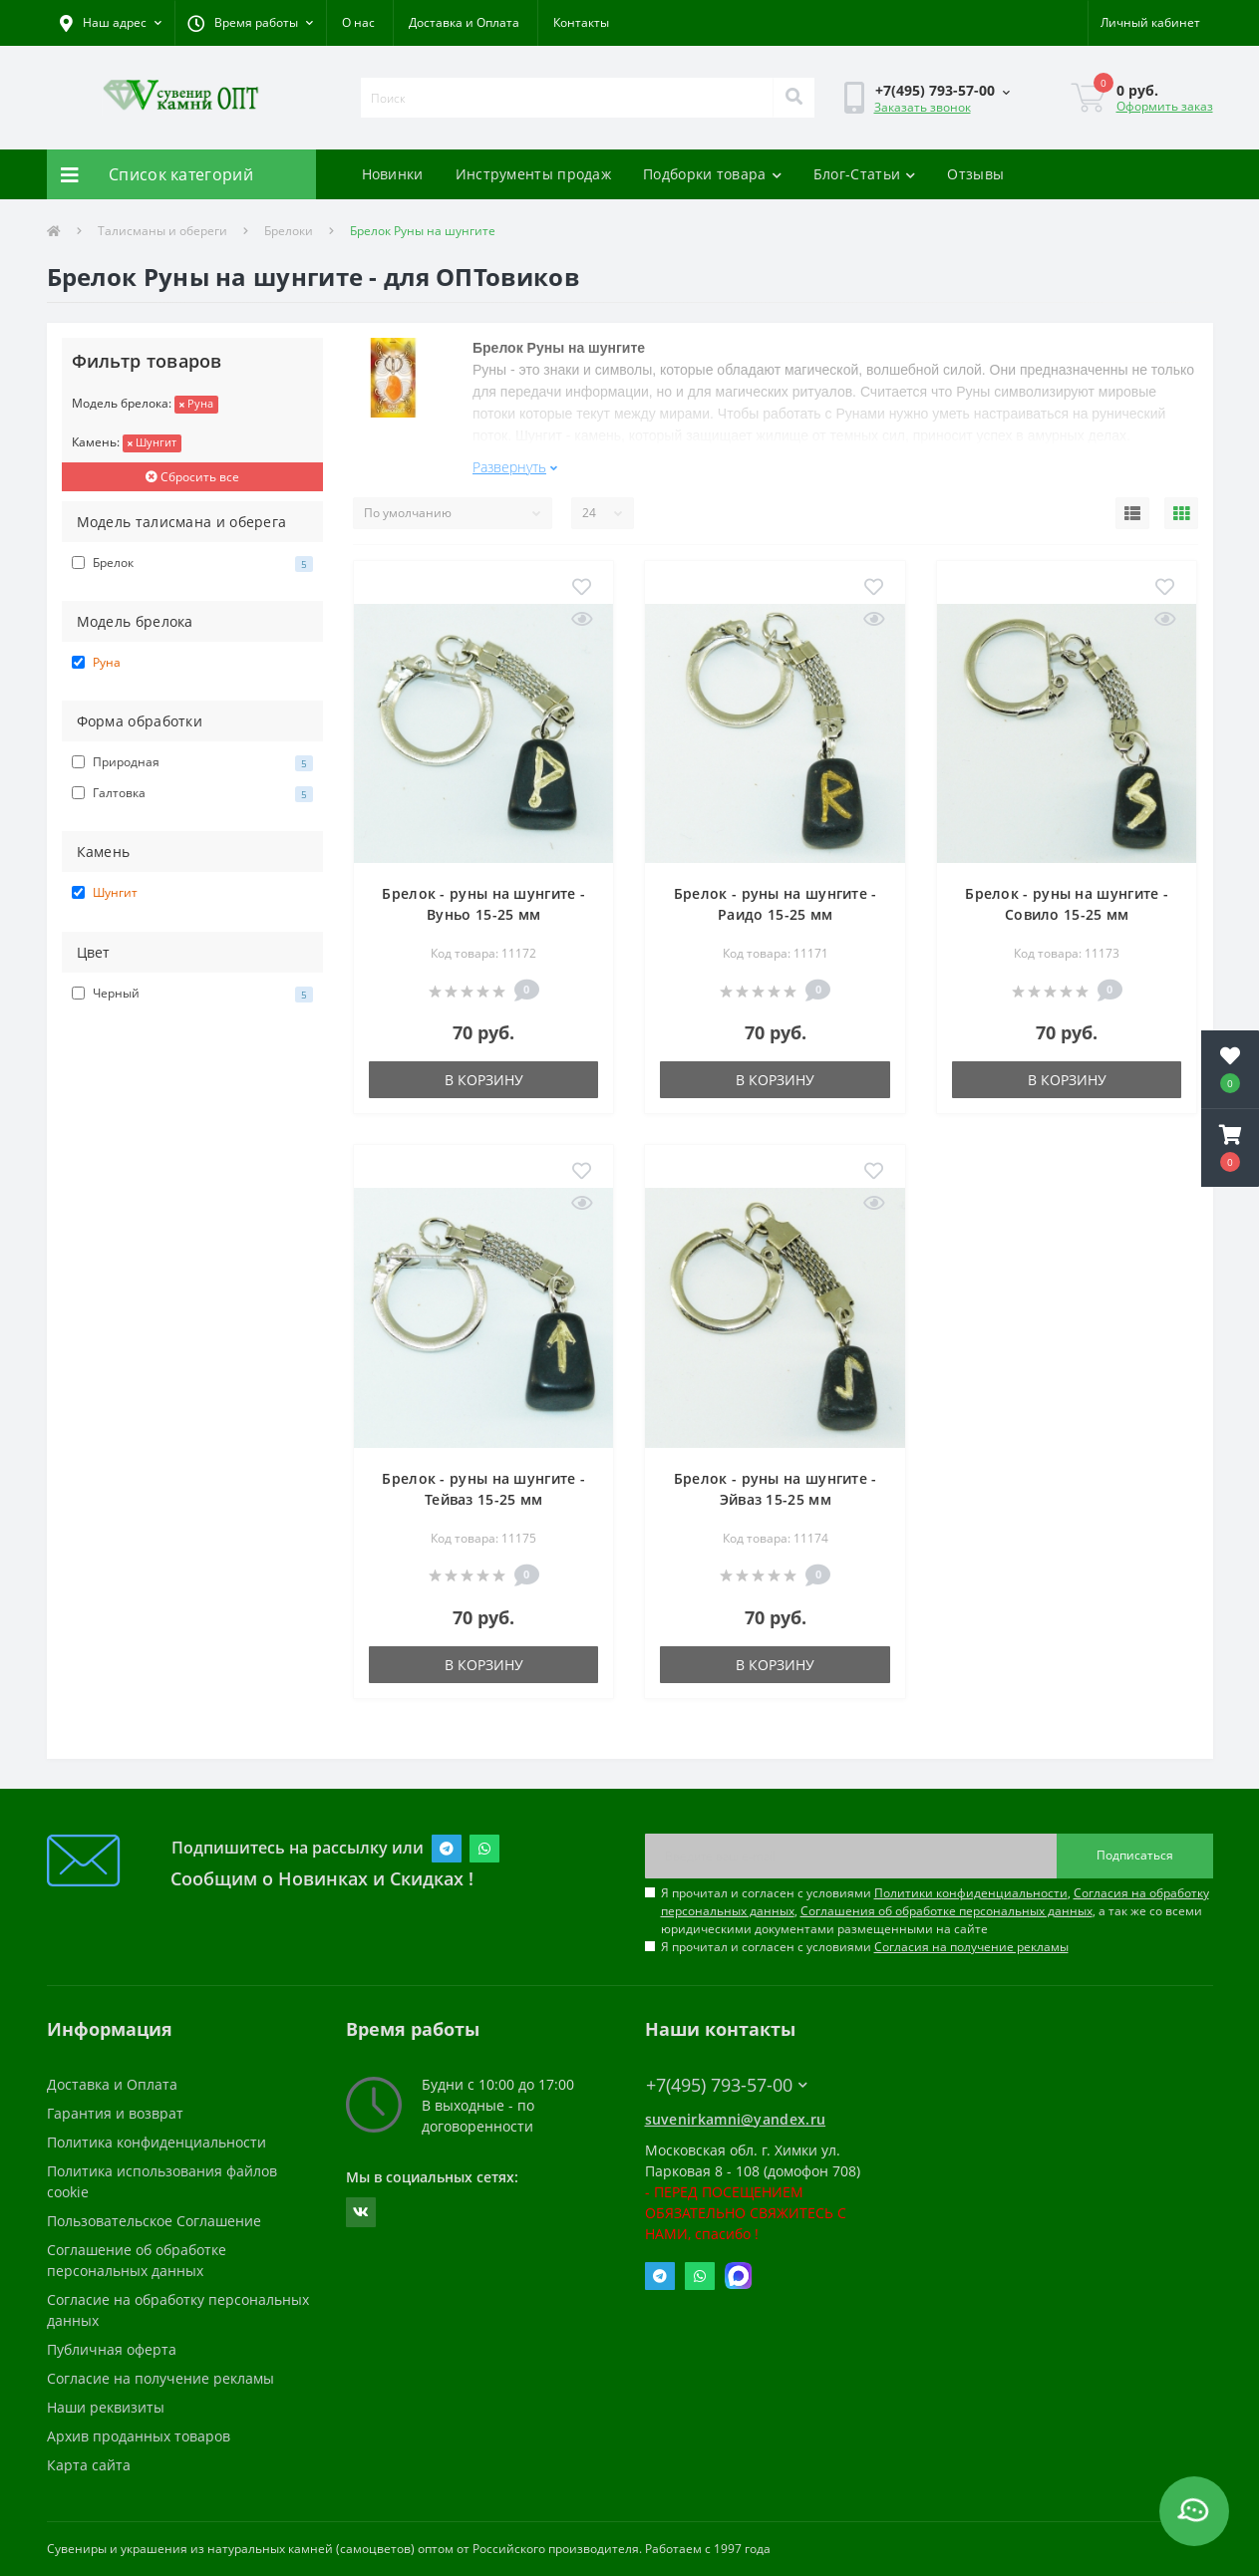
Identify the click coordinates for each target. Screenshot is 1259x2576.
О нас (358, 22)
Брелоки (288, 230)
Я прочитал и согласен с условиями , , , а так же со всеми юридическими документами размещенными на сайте (935, 1910)
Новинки (393, 173)
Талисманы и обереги (162, 230)
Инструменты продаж (533, 173)
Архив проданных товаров (138, 2436)
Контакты (581, 22)
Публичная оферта (111, 2349)
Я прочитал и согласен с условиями (865, 1946)
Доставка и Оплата (464, 22)
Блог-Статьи (864, 173)
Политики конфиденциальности (971, 1892)
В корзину (484, 1079)
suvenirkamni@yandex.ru (735, 2119)
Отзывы (975, 173)
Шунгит (152, 441)
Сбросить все (192, 476)
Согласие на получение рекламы (160, 2378)
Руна (196, 403)
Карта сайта (89, 2464)
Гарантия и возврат (115, 2113)
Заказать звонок (922, 107)
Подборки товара (712, 173)
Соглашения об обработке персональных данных (946, 1910)
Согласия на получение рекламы (971, 1946)
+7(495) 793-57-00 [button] (726, 2085)
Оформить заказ (1164, 106)
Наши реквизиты (105, 2407)
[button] (250, 23)
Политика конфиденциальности (156, 2142)
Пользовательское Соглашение (154, 2220)
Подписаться (1135, 1855)
